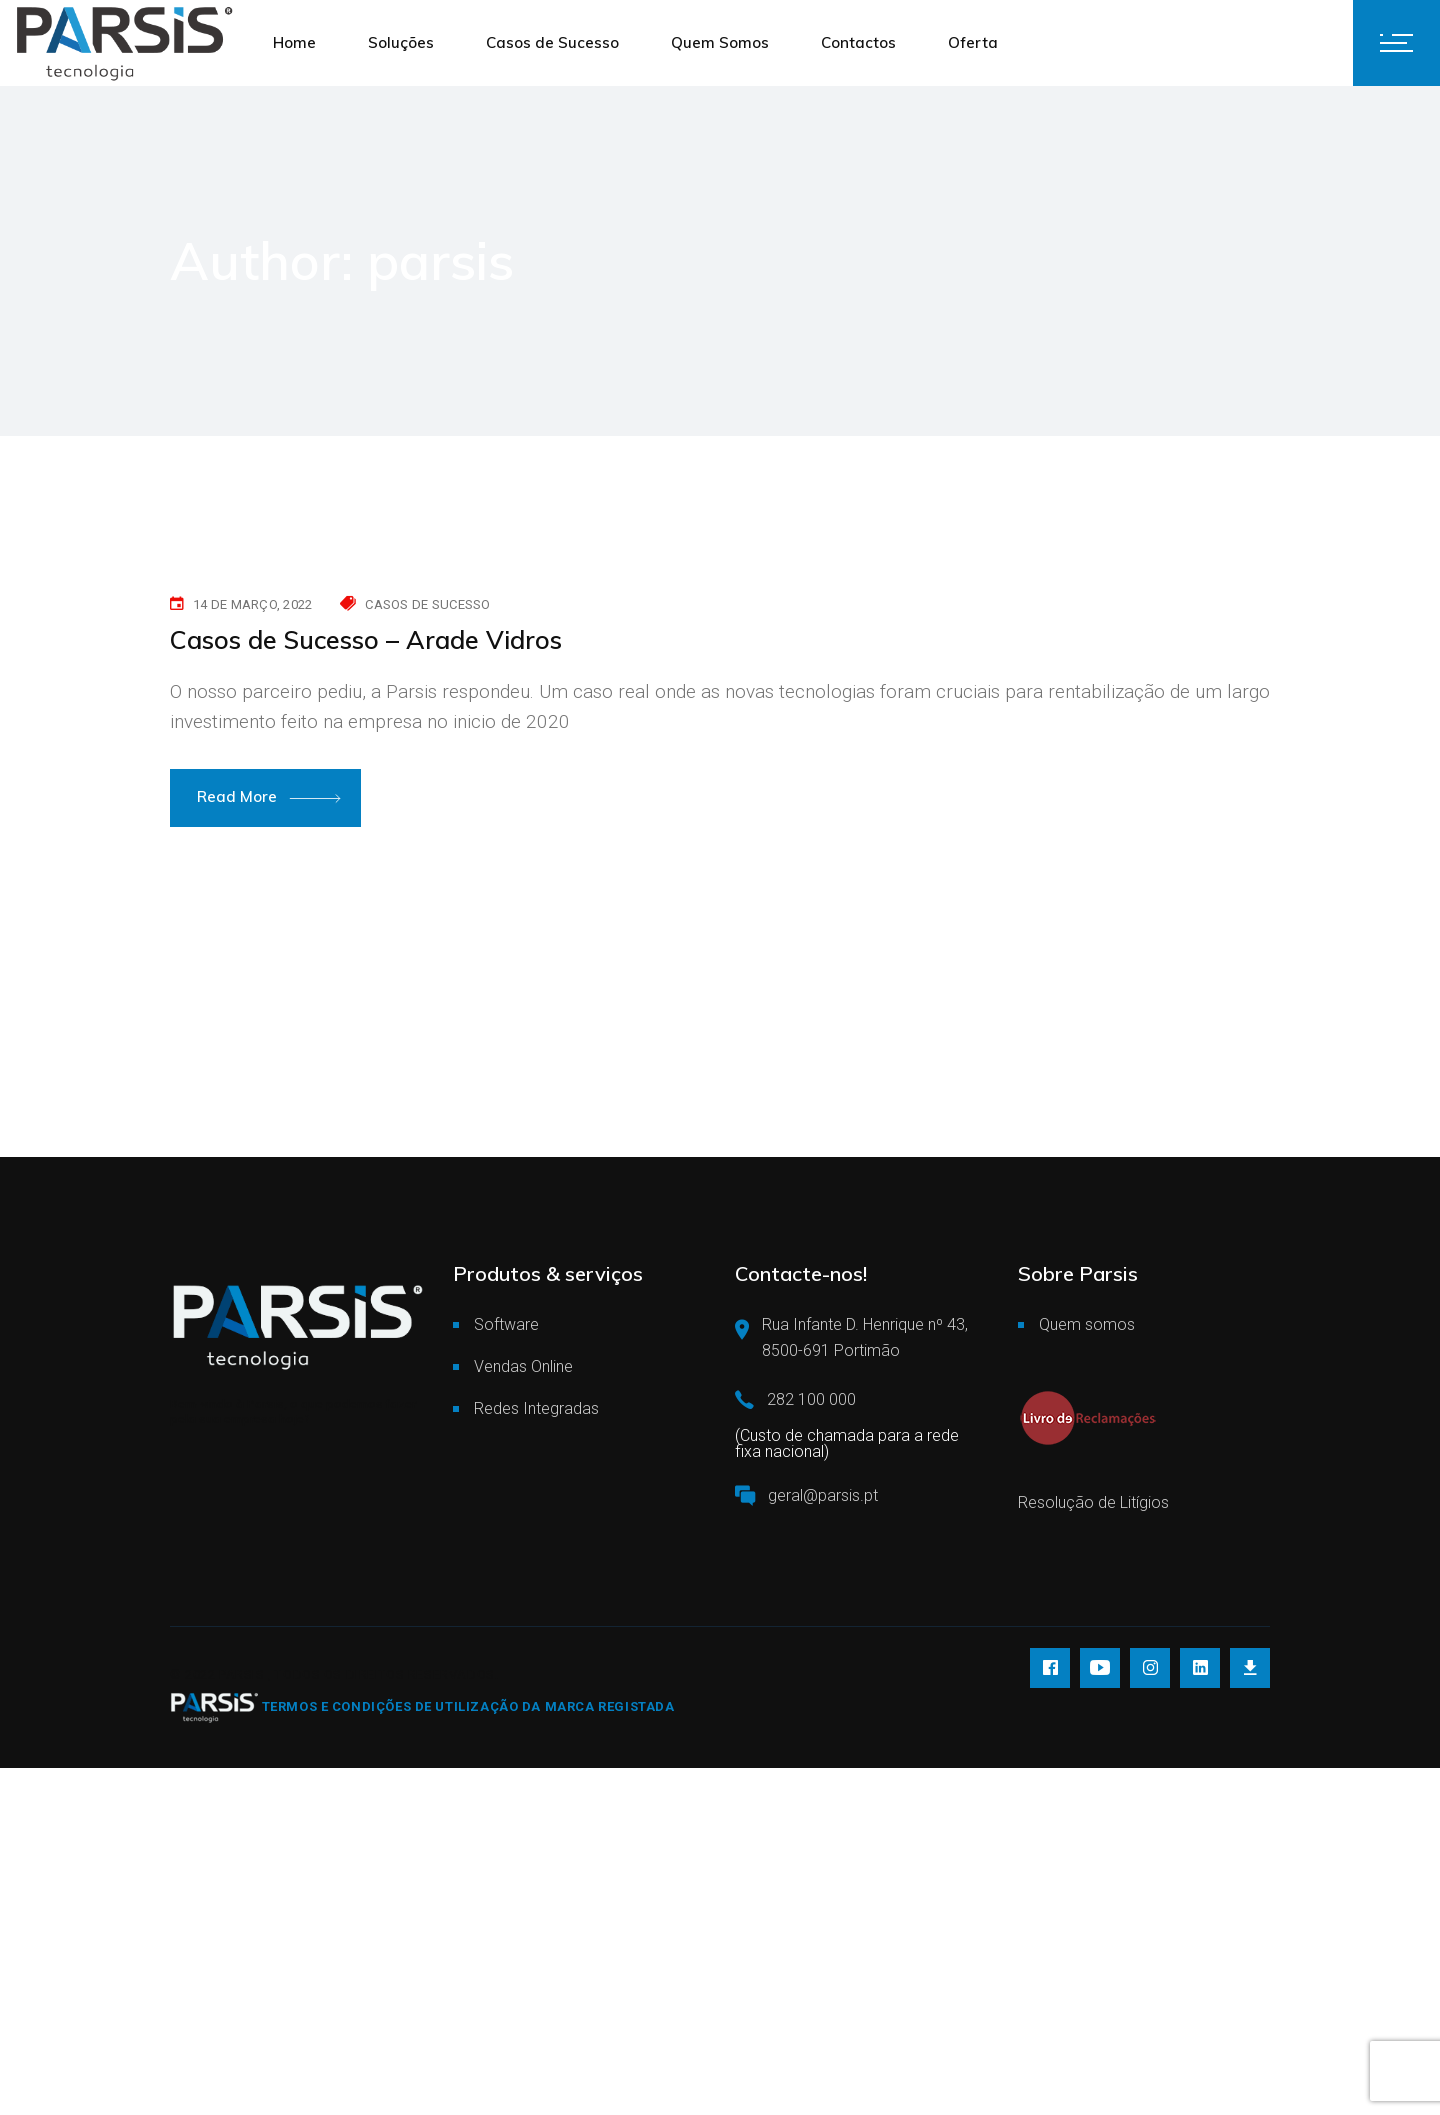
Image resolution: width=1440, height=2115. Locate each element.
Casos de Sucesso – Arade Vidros (366, 639)
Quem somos (1087, 1324)
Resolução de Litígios (1093, 1502)
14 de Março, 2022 (252, 604)
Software (506, 1324)
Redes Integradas (536, 1408)
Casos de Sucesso (427, 604)
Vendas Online (523, 1366)
